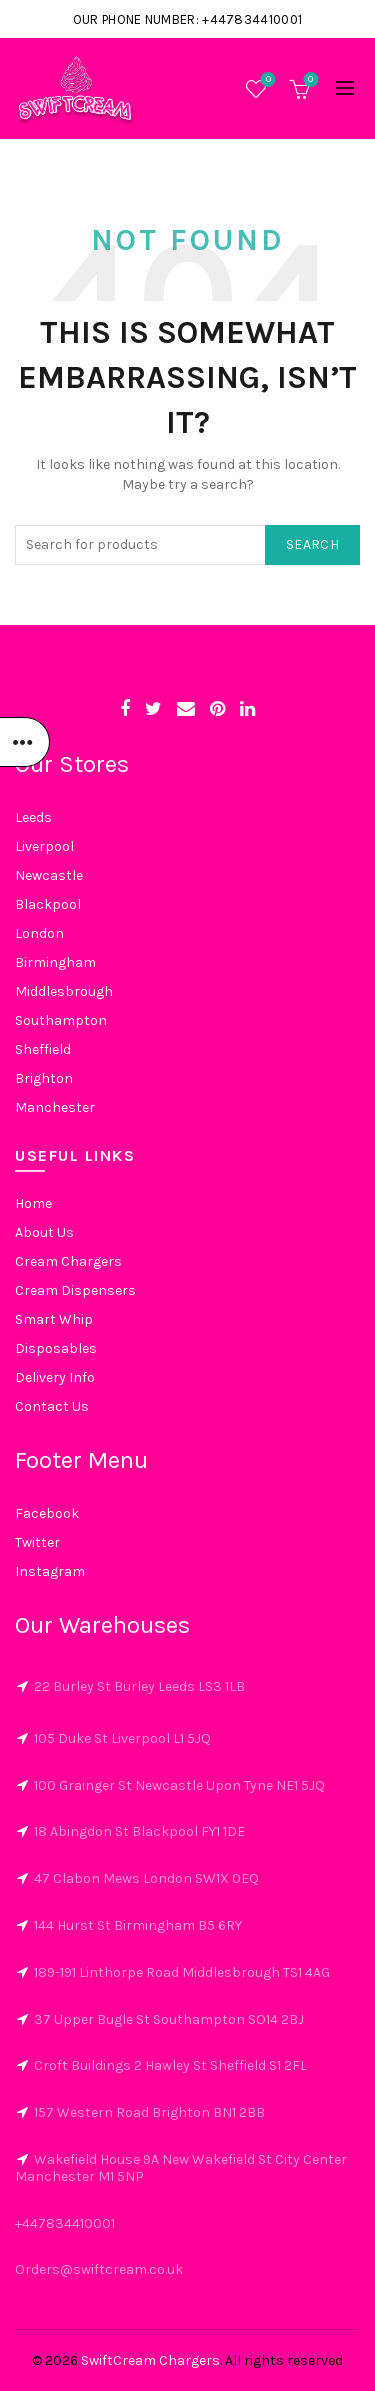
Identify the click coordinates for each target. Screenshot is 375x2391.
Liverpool (44, 846)
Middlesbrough (64, 991)
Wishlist (266, 80)
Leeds (33, 817)
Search (312, 544)
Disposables (56, 1348)
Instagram (50, 1571)
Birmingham (55, 962)
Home (33, 1203)
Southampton (61, 1020)
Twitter (37, 1542)
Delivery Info (55, 1377)
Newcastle (49, 875)
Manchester (55, 1107)
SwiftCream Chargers (150, 2360)
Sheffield (43, 1049)
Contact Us (52, 1406)
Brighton (44, 1078)
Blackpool (48, 904)
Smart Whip (54, 1319)
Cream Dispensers (75, 1290)
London (39, 933)
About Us (44, 1232)
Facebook (47, 1513)
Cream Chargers (68, 1261)
